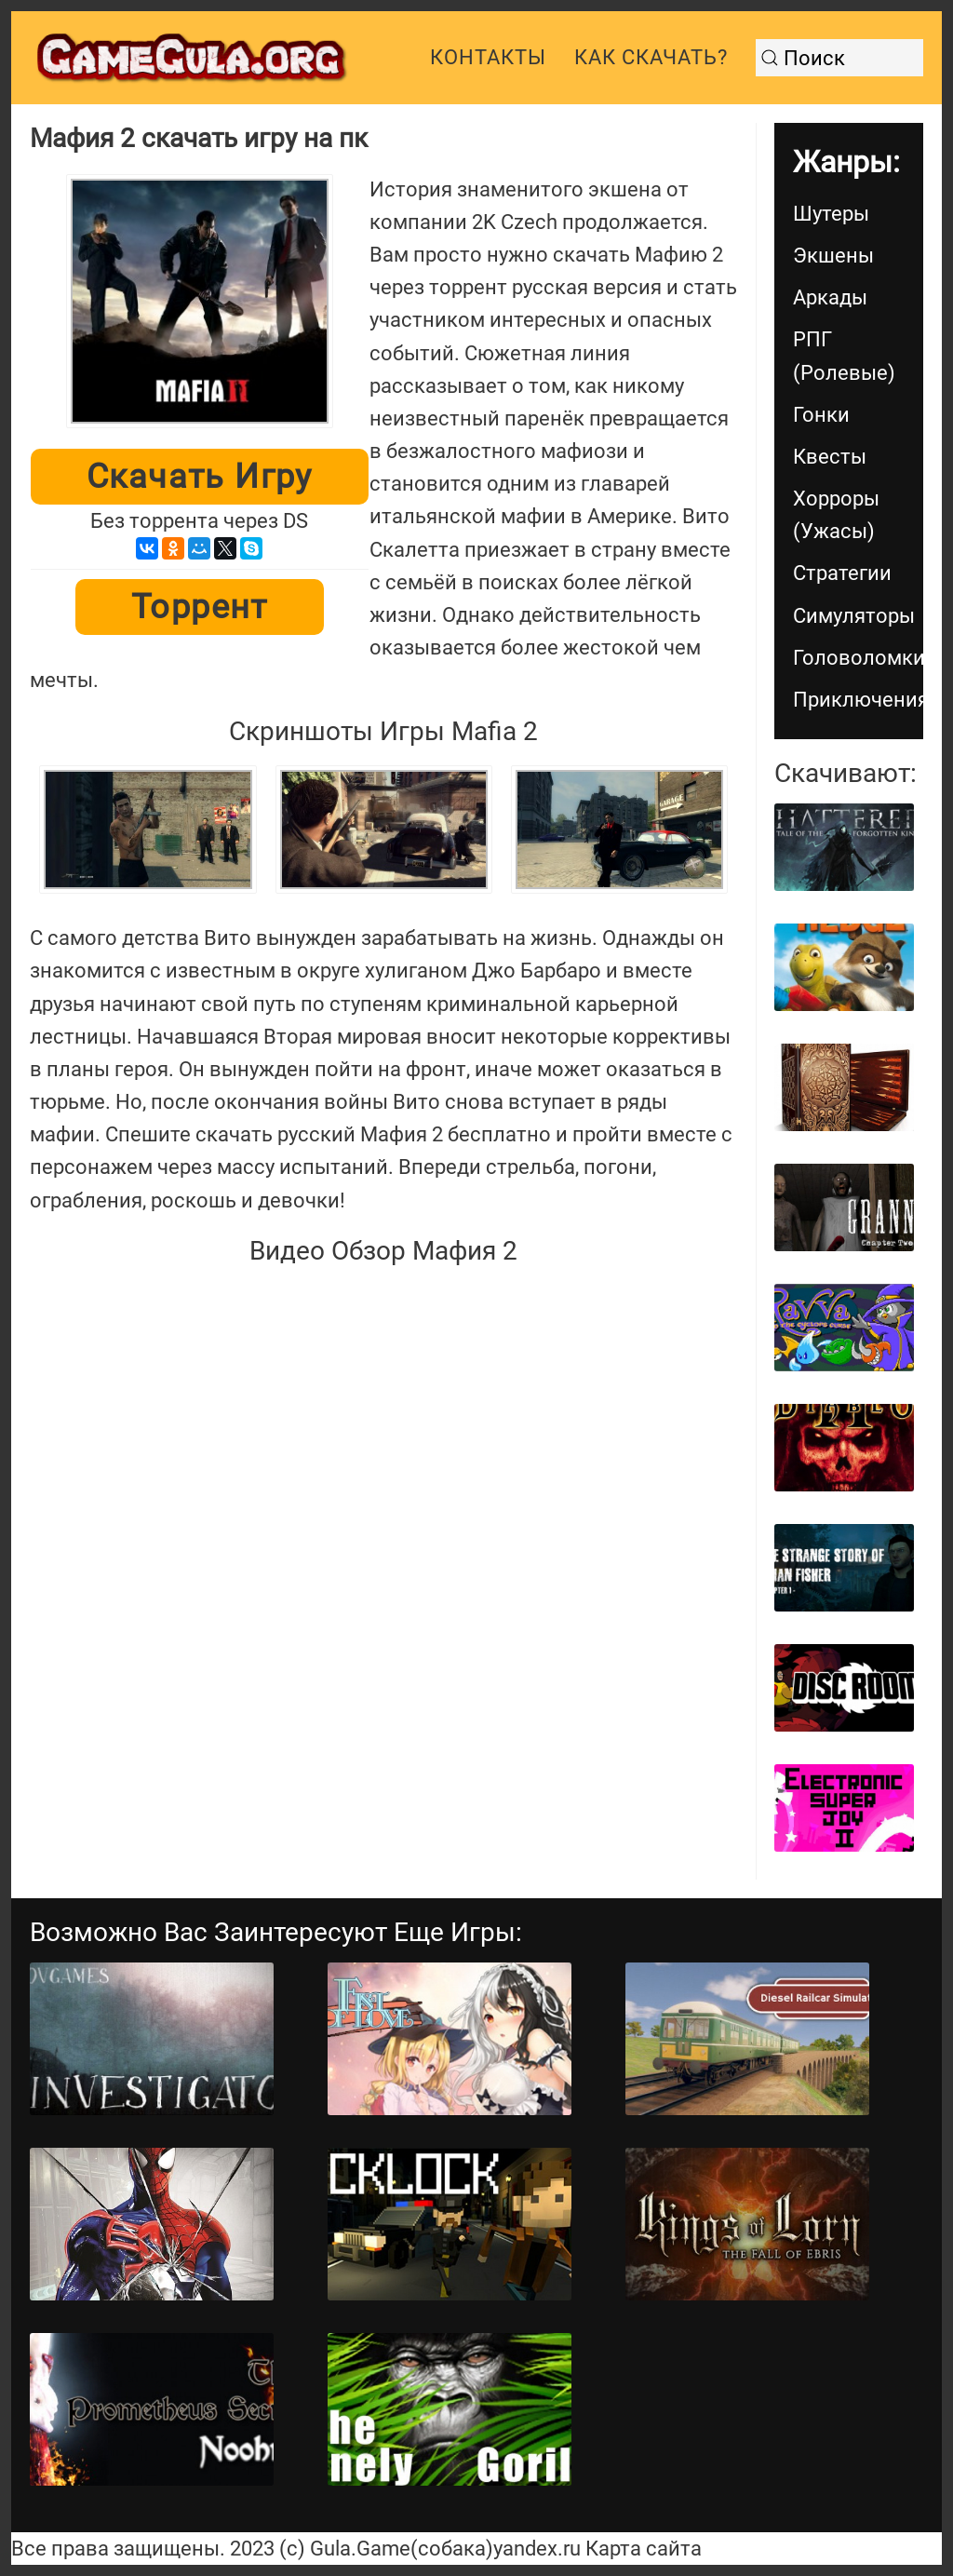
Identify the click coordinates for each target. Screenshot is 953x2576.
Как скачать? (651, 57)
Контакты (488, 57)
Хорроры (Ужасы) (836, 515)
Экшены (833, 255)
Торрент (199, 607)
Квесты (829, 456)
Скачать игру (200, 476)
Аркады (830, 297)
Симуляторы (854, 615)
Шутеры (831, 213)
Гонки (821, 414)
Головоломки (858, 657)
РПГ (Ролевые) (844, 356)
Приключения (858, 699)
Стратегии (842, 573)
